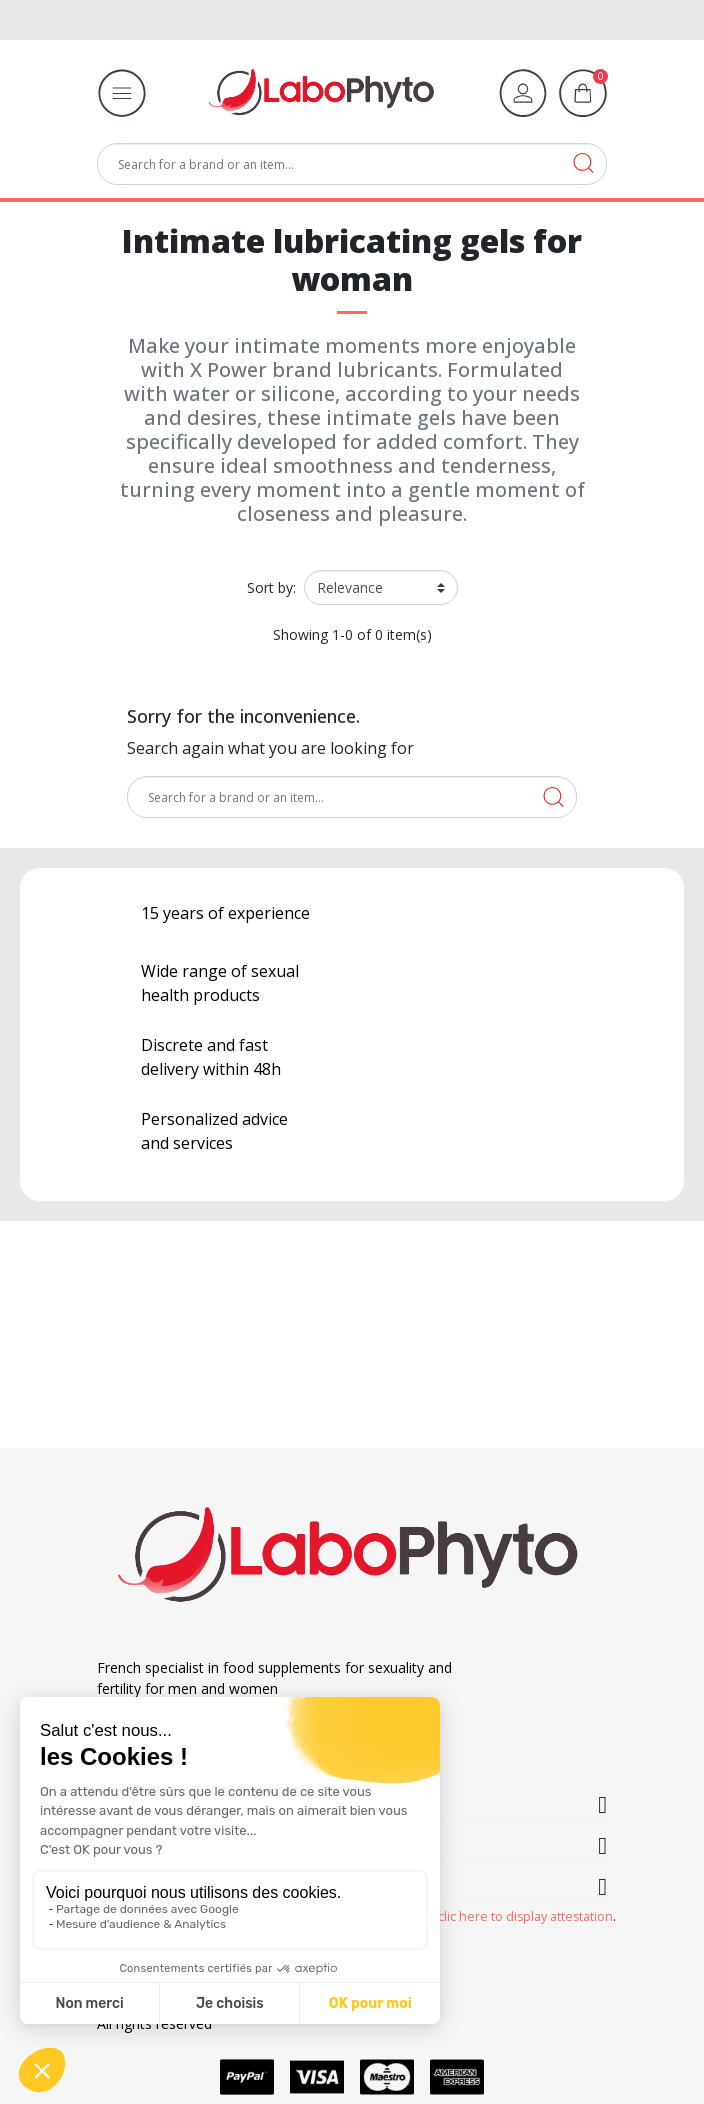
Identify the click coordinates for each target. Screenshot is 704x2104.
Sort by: (271, 587)
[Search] (352, 164)
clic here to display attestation (525, 1916)
